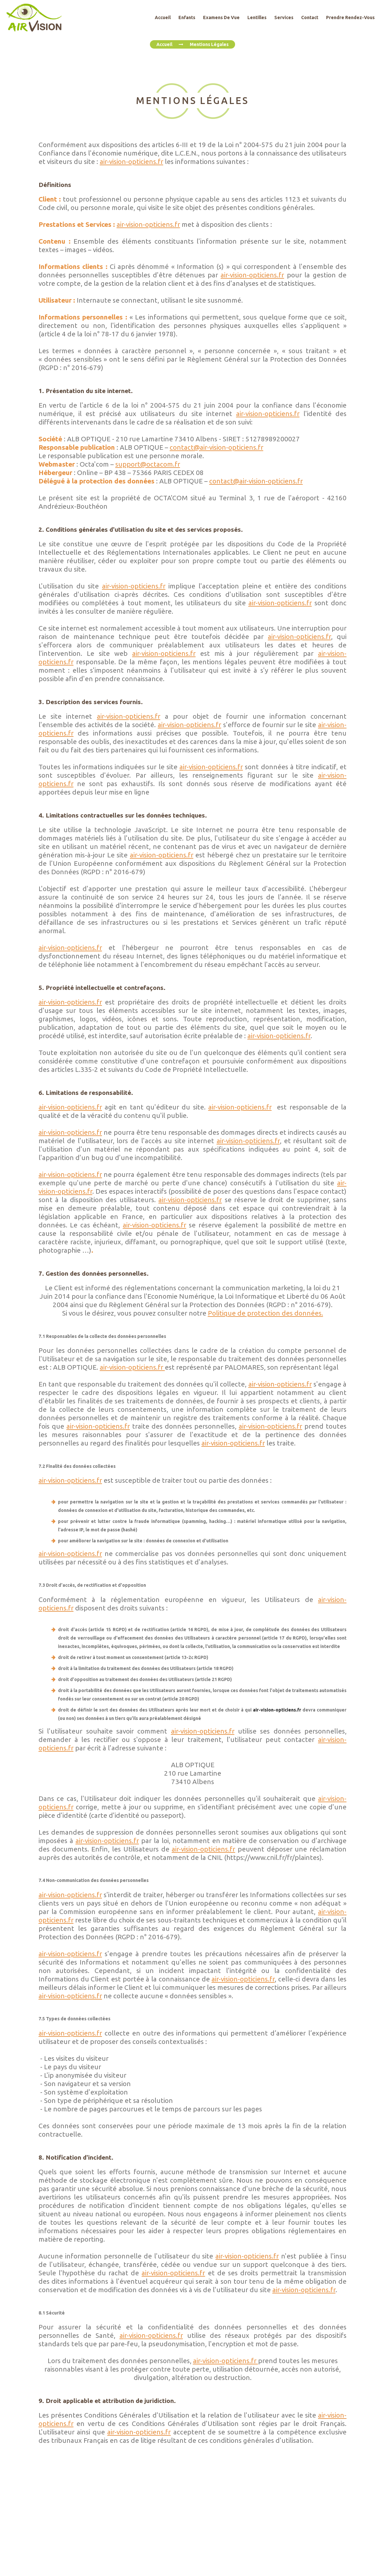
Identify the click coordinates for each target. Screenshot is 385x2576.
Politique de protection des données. (265, 1313)
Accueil (164, 44)
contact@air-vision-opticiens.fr (216, 447)
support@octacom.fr (147, 464)
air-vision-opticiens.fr (131, 161)
